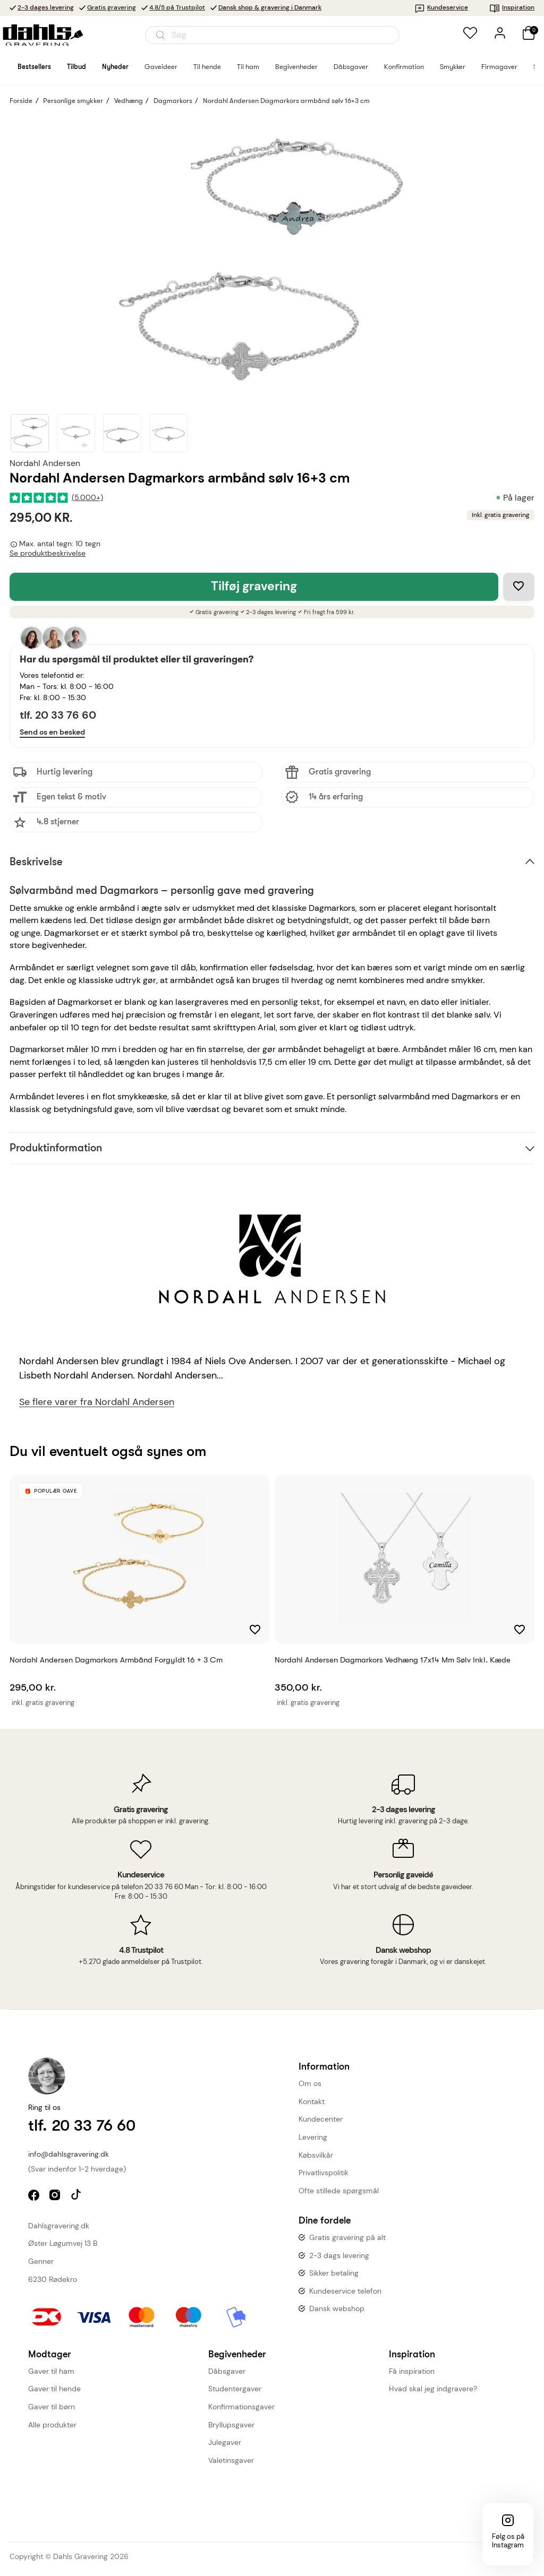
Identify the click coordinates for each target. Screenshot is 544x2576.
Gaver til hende (54, 2388)
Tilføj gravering (254, 586)
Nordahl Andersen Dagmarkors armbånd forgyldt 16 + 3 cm (116, 1660)
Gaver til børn (51, 2406)
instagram (56, 2196)
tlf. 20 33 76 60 (58, 715)
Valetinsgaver (231, 2460)
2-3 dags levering (339, 2255)
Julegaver (224, 2442)
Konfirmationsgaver (241, 2406)
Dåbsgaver (226, 2371)
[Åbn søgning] (272, 35)
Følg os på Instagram (508, 2540)
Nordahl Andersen (45, 463)
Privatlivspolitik (323, 2172)
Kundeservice (441, 7)
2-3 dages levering (46, 7)
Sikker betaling (334, 2273)
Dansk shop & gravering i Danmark (269, 7)
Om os (310, 2083)
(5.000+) (87, 497)
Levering (313, 2137)
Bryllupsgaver (231, 2424)
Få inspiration (412, 2371)
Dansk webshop (336, 2308)
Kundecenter (321, 2119)
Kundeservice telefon (345, 2291)
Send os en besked (52, 732)
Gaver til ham (51, 2371)
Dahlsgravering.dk (58, 2225)
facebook (34, 2196)
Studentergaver (234, 2388)
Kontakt (312, 2101)
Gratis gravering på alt (347, 2237)
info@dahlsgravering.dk (68, 2154)
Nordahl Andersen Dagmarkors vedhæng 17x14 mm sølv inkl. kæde (393, 1660)
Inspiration (511, 7)
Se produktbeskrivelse (48, 553)
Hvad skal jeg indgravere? (433, 2388)
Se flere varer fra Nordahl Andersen (96, 1402)
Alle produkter (52, 2424)
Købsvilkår (316, 2155)
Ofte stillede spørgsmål (339, 2190)
